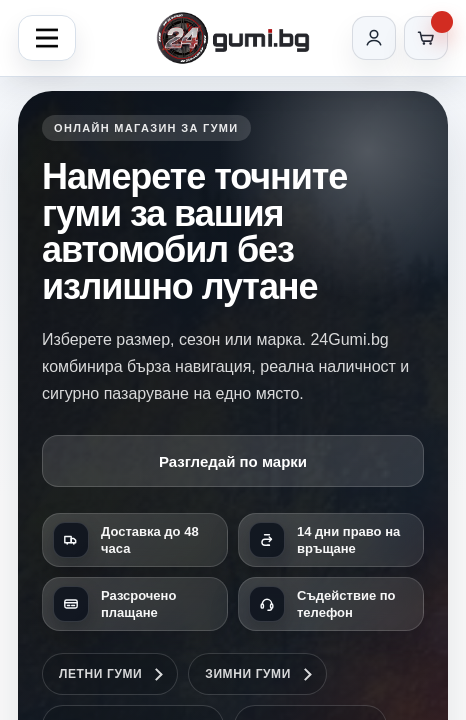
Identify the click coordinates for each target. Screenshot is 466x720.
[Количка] (426, 38)
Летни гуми (100, 674)
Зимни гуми (248, 674)
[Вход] (374, 38)
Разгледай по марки (233, 461)
